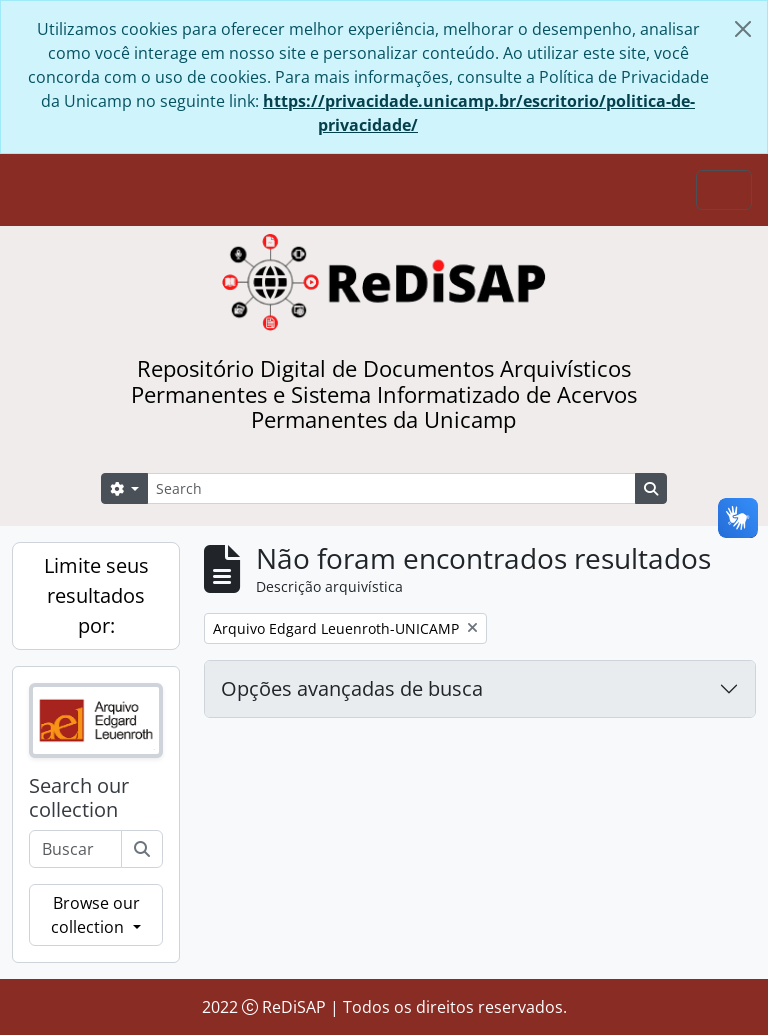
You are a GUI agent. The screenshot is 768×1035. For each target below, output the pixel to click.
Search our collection (79, 798)
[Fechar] (743, 29)
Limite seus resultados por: (96, 595)
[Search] (391, 488)
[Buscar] (142, 849)
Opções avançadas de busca (352, 688)
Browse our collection (95, 915)
